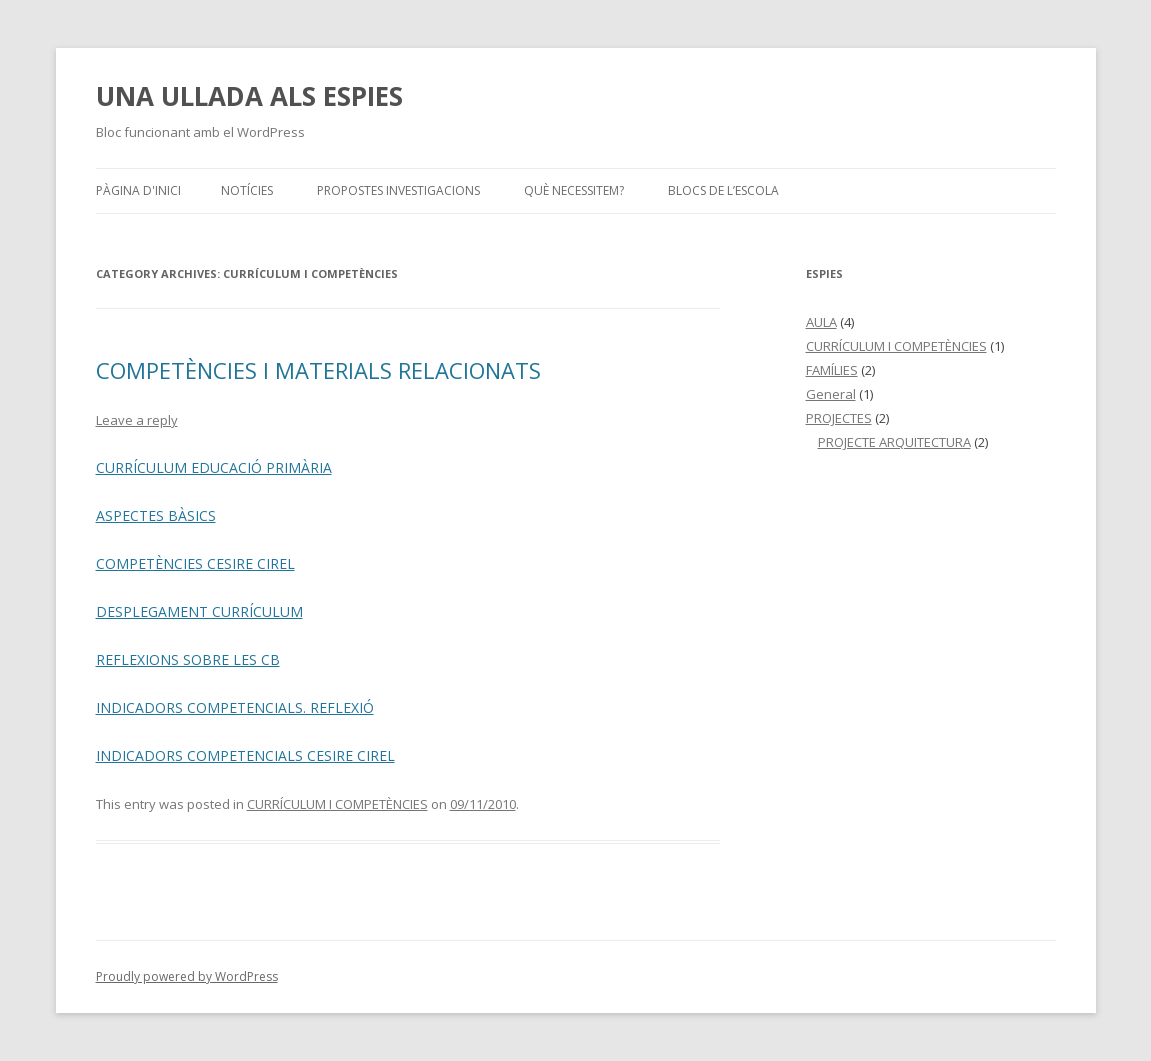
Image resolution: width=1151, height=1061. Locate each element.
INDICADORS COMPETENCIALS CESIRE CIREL (245, 755)
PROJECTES (839, 418)
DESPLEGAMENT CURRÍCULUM (199, 611)
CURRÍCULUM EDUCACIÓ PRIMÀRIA (214, 467)
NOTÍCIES (247, 190)
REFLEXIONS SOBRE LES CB (188, 659)
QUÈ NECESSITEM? (574, 190)
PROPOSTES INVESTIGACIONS (398, 190)
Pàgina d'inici (138, 190)
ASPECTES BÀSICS (156, 515)
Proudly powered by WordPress (187, 976)
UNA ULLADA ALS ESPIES (249, 96)
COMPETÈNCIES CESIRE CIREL (195, 563)
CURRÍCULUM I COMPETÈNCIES (337, 804)
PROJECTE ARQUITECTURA (894, 442)
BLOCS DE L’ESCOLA (723, 190)
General (831, 394)
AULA (821, 322)
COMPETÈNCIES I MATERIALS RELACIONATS (318, 370)
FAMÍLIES (832, 370)
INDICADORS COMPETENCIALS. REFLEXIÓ (235, 707)
